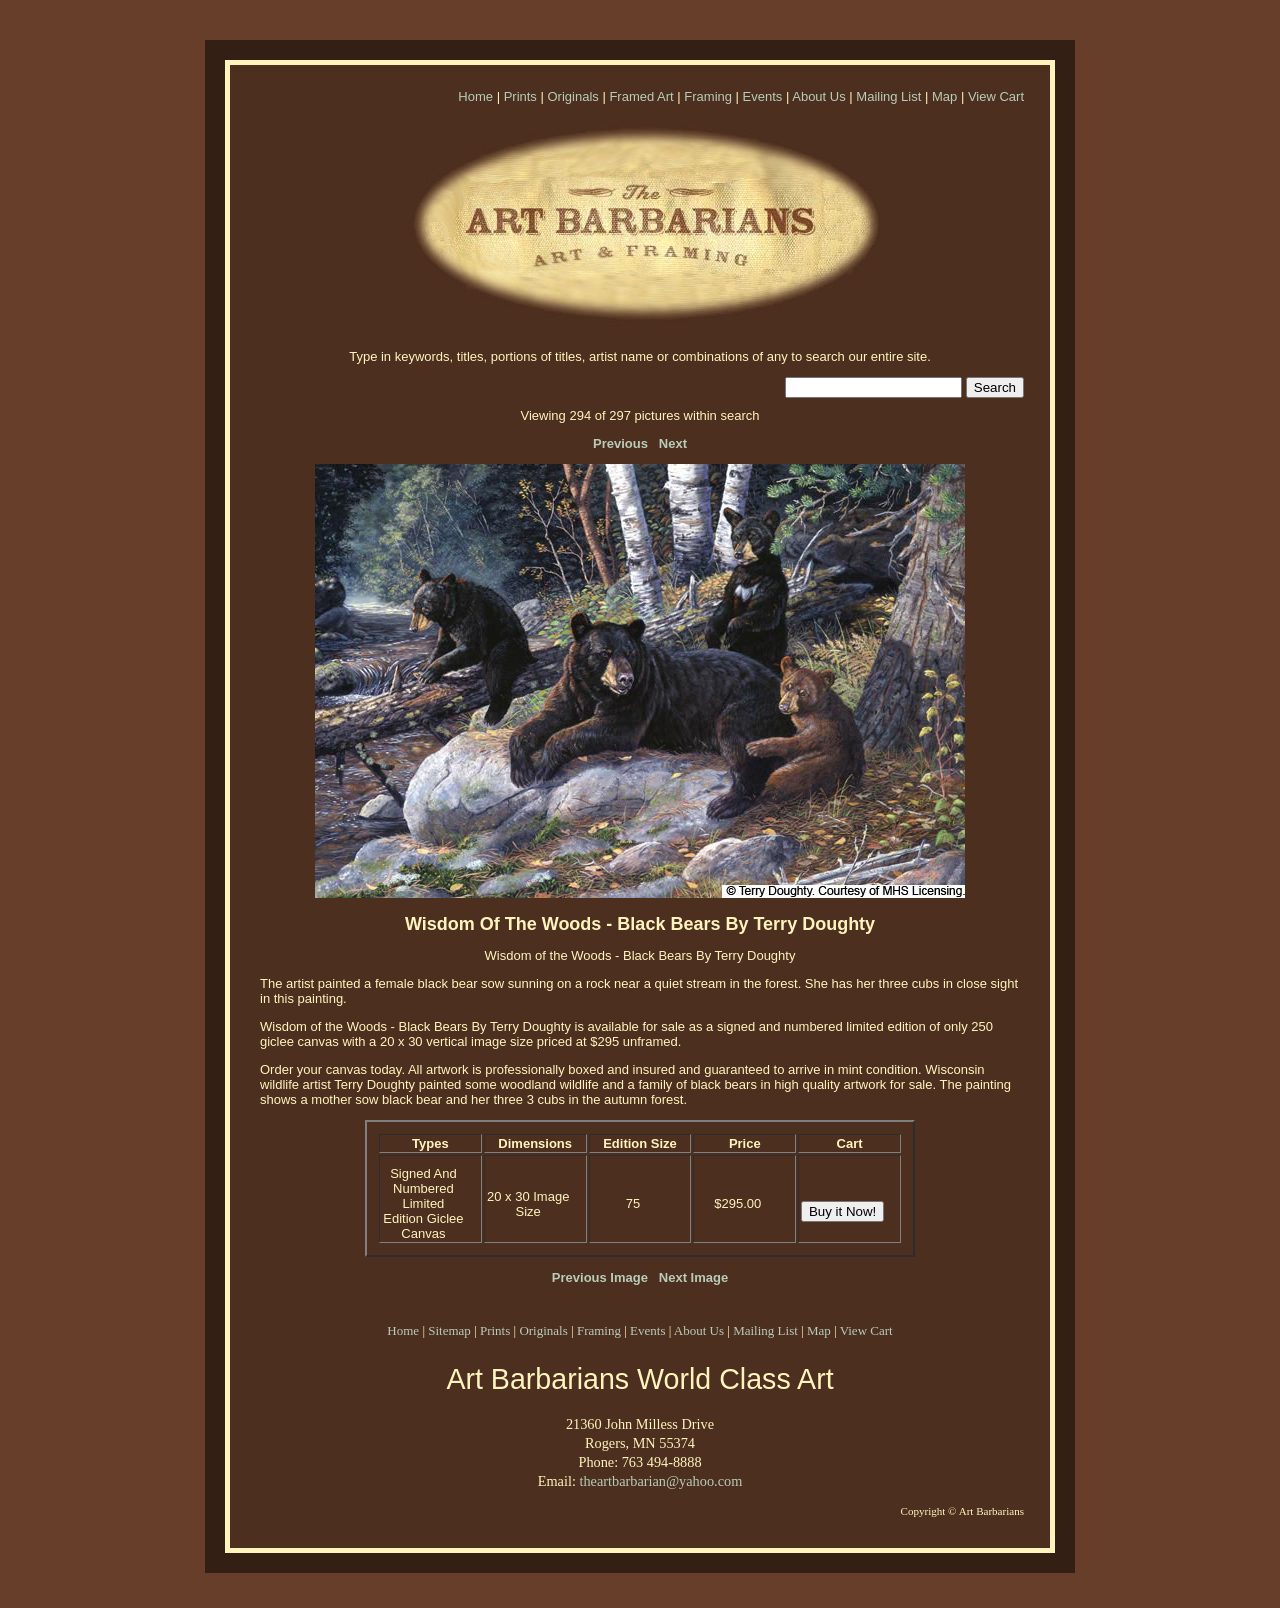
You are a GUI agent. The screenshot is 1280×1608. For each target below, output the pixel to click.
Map (944, 96)
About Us (818, 96)
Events (763, 96)
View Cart (996, 96)
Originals (572, 96)
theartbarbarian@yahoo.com (660, 1481)
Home (475, 96)
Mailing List (888, 96)
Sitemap (449, 1330)
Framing (708, 96)
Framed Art (641, 96)
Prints (520, 96)
